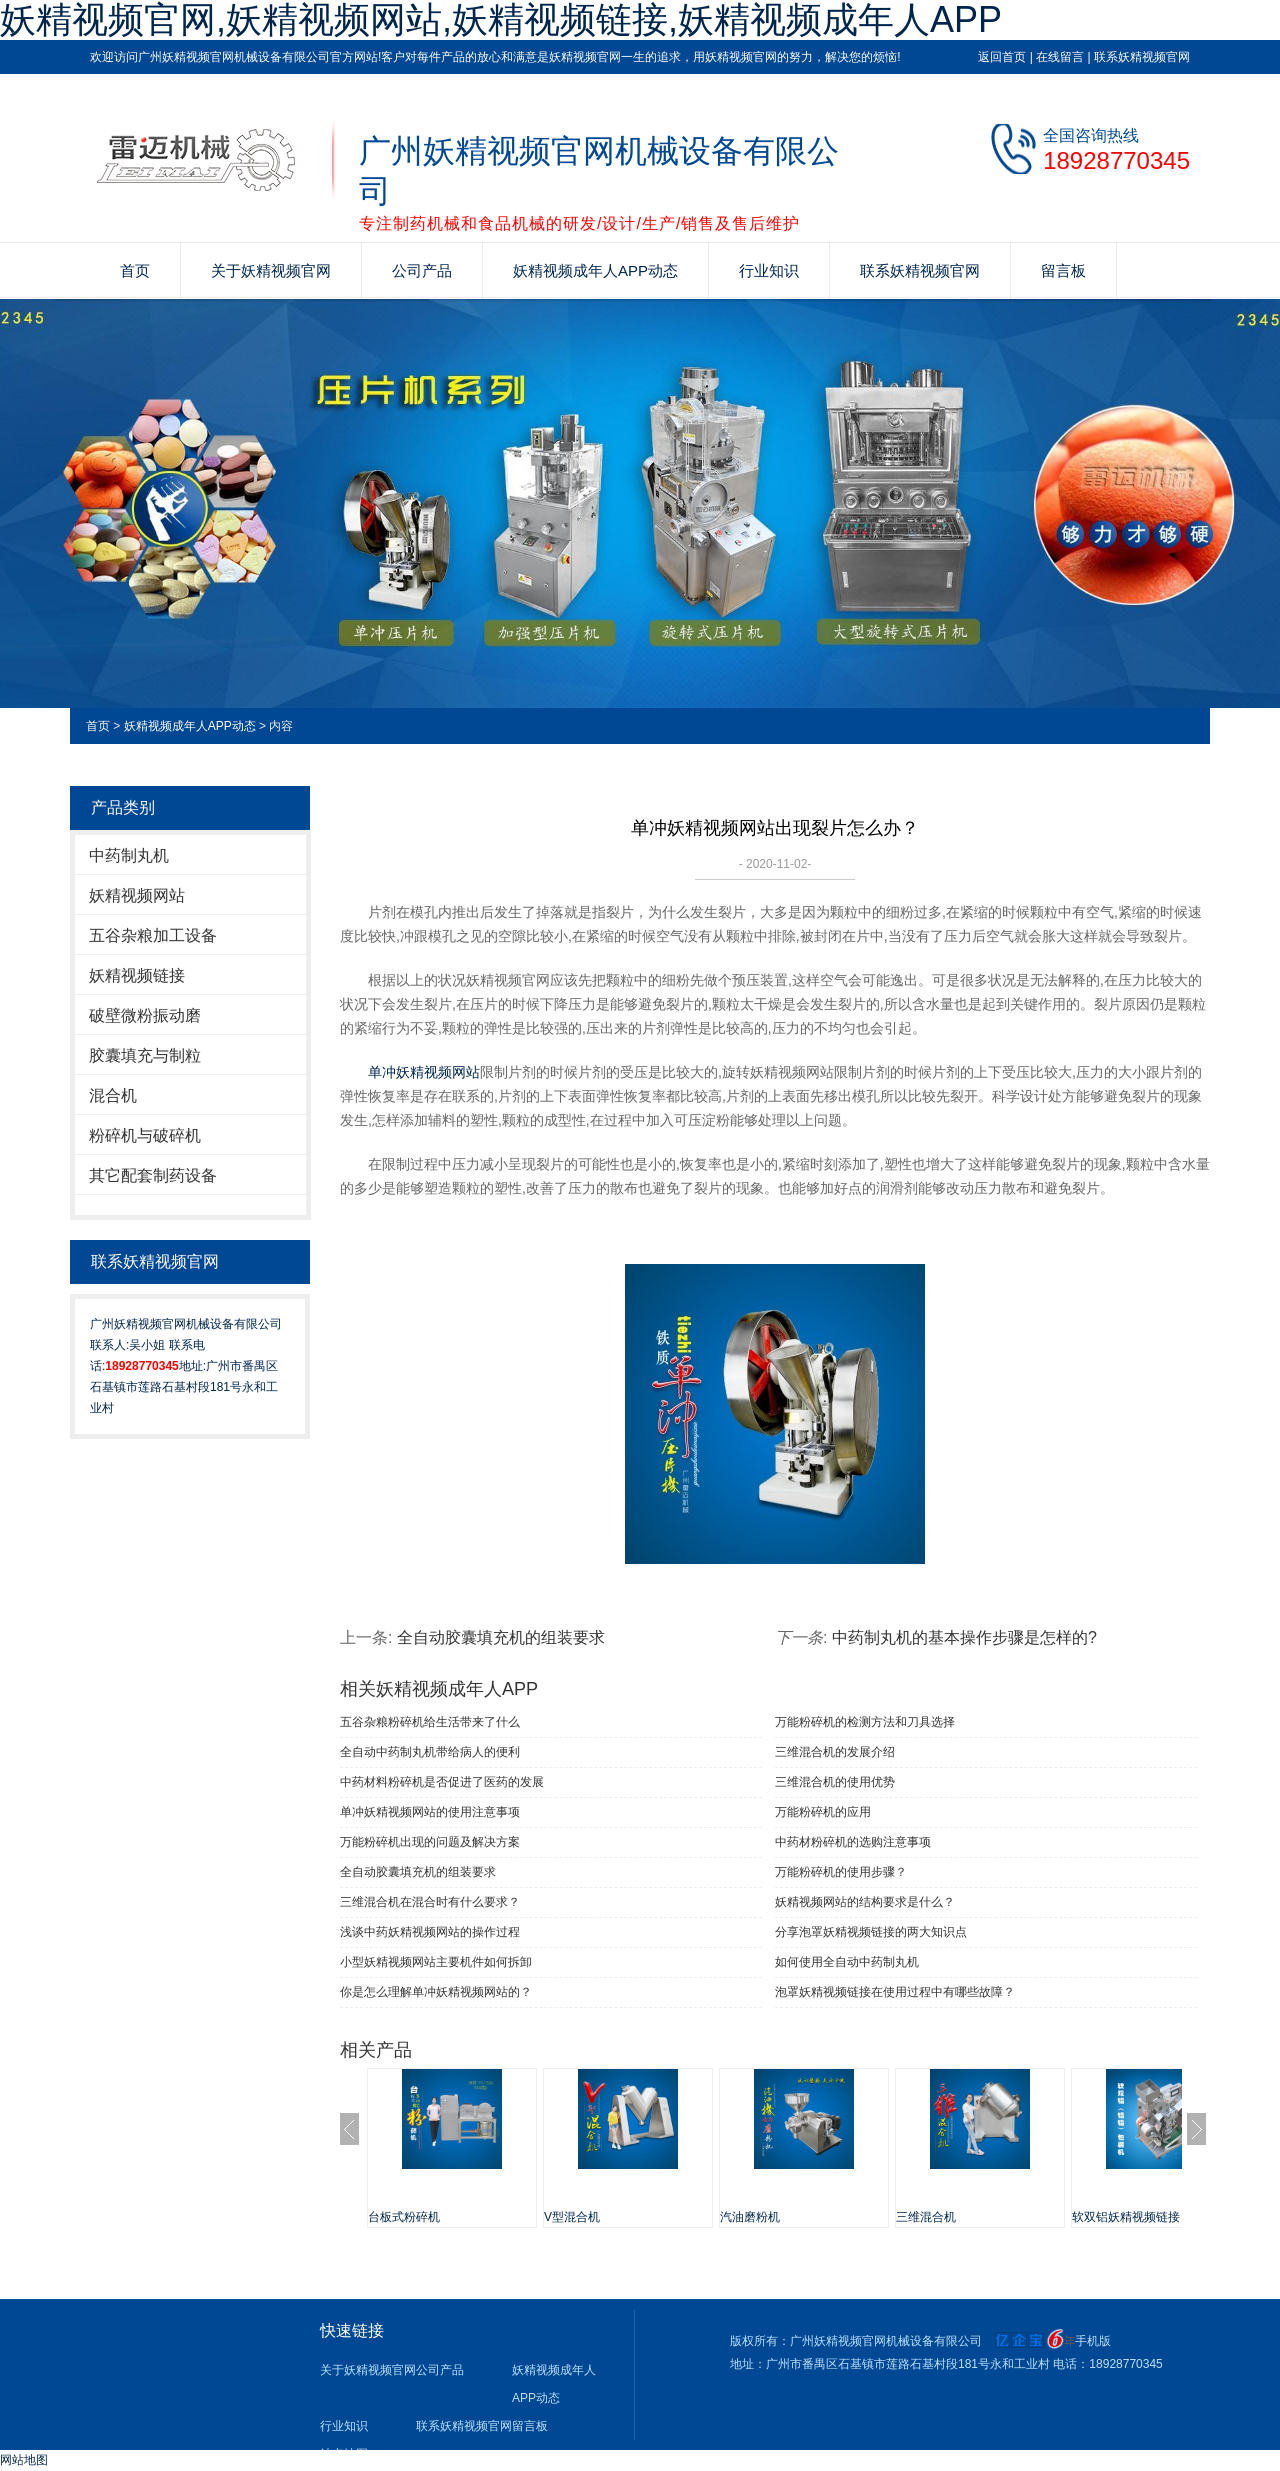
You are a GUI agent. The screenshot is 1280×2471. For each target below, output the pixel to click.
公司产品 (422, 270)
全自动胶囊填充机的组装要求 (501, 1637)
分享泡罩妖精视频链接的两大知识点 (871, 1932)
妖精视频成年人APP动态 (595, 270)
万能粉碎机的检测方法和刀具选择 (865, 1722)
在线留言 (1060, 57)
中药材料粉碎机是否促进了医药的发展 (442, 1782)
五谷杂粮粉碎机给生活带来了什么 (430, 1722)
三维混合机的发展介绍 (835, 1752)
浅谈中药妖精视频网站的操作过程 (430, 1932)
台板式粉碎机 (404, 2217)
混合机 (113, 1095)
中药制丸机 (129, 855)
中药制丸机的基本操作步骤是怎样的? (964, 1637)
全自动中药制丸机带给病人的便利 (430, 1752)
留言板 (1063, 270)
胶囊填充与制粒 (145, 1055)
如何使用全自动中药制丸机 (847, 1962)
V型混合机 (572, 2217)
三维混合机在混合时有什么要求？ (430, 1902)
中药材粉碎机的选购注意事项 (853, 1842)
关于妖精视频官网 (271, 270)
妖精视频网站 (137, 895)
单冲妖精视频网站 (424, 1072)
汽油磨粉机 (750, 2217)
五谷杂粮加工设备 (153, 935)
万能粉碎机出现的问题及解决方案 (430, 1842)
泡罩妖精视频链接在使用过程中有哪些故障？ (895, 1992)
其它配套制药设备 (153, 1175)
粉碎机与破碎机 (145, 1135)
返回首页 (1002, 57)
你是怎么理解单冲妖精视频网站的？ (436, 1992)
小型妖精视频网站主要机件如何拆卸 (436, 1962)
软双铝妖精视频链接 (1126, 2217)
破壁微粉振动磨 (145, 1015)
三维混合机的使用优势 (835, 1782)
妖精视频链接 (137, 975)
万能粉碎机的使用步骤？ (841, 1872)
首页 (135, 270)
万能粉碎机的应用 (823, 1812)
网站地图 (24, 2460)
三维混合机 (926, 2217)
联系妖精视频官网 (1142, 57)
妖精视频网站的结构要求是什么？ (865, 1902)
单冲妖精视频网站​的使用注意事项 (430, 1812)
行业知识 (769, 270)
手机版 (1093, 2341)
